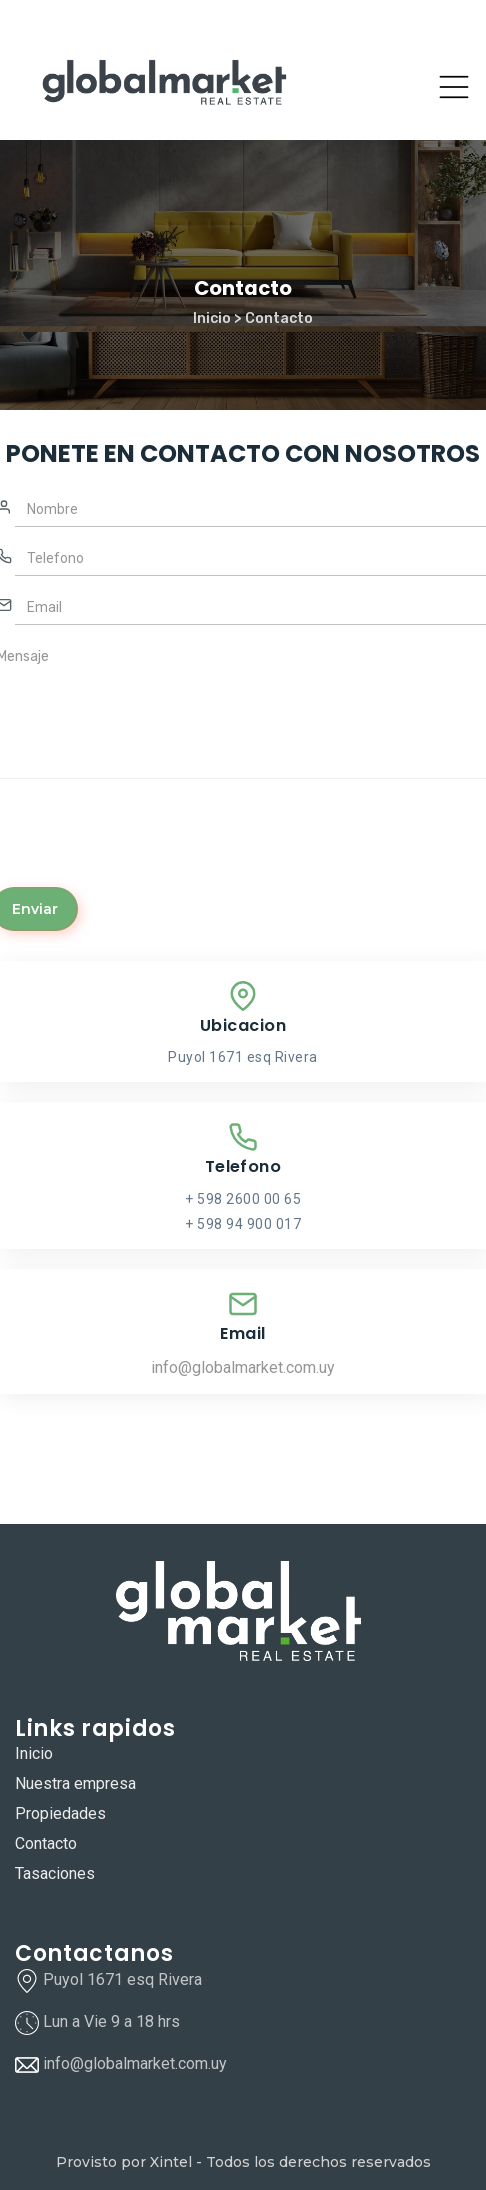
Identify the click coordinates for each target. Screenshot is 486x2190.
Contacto (46, 1843)
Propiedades (60, 1813)
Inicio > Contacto (253, 318)
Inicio (34, 1753)
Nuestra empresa (75, 1783)
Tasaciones (55, 1873)
